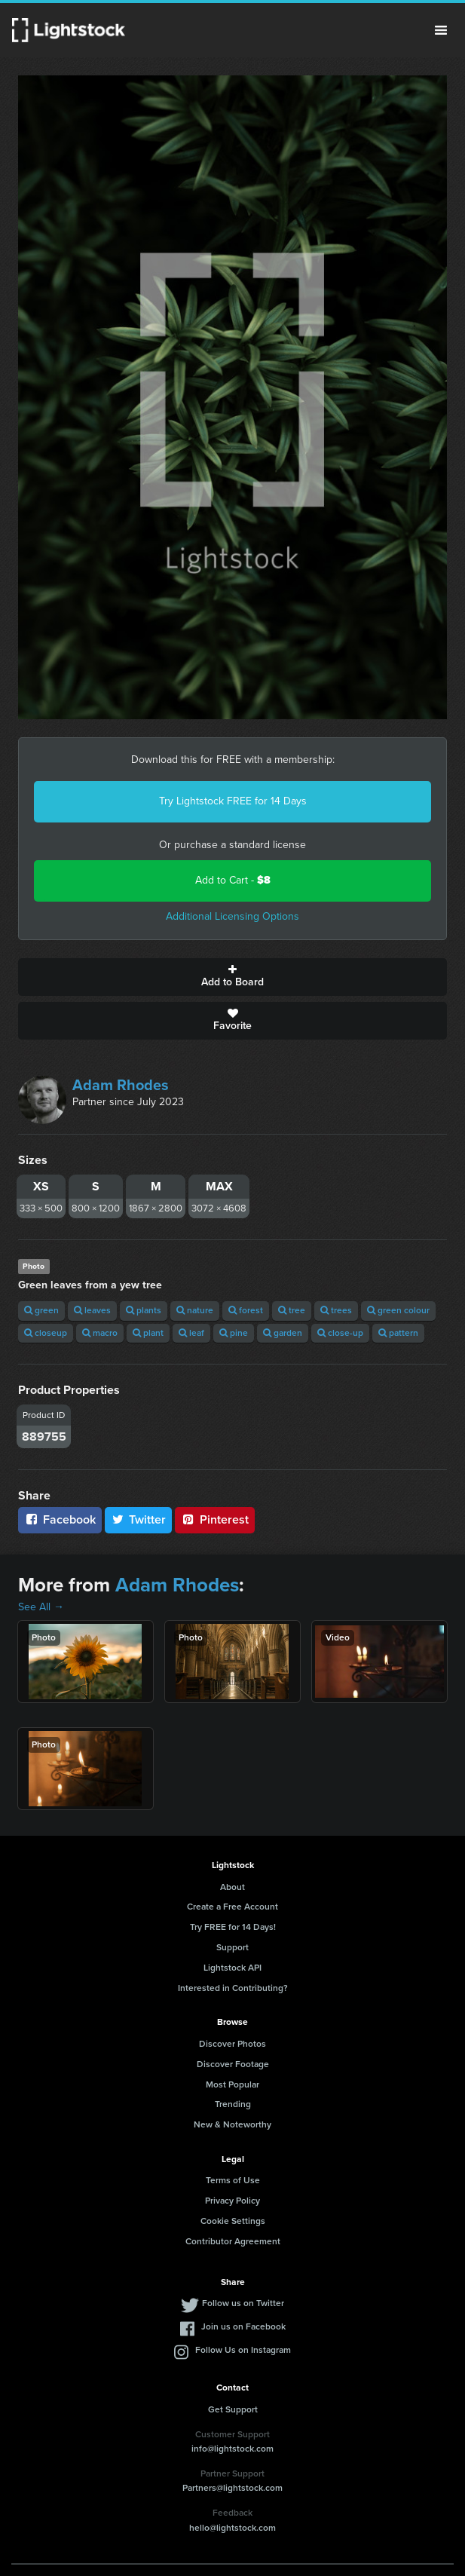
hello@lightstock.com (232, 2528)
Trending (233, 2104)
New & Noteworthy (232, 2124)
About (232, 1887)
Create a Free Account (232, 1906)
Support (232, 1947)
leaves (92, 1310)
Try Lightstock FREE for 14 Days (233, 801)
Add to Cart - (233, 880)
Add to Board (232, 977)
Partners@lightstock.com (232, 2488)
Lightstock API (232, 1967)
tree (291, 1310)
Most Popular (232, 2084)
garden (282, 1333)
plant (148, 1333)
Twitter (139, 1519)
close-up (340, 1333)
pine (233, 1333)
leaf (191, 1333)
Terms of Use (233, 2180)
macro (100, 1333)
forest (245, 1310)
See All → (41, 1607)
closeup (45, 1333)
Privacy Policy (232, 2200)
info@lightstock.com (232, 2448)
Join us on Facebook (243, 2326)
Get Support (233, 2409)
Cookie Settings (232, 2221)
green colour (398, 1310)
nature (194, 1310)
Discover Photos (232, 2044)
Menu (441, 30)
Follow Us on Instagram (243, 2350)
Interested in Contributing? (233, 1988)
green (41, 1310)
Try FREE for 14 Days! (233, 1927)
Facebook (60, 1519)
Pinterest (215, 1519)
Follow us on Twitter (243, 2303)
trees (336, 1310)
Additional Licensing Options (232, 916)
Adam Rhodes (120, 1085)
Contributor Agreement (232, 2241)
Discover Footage (233, 2064)
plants (143, 1310)
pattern (398, 1333)
